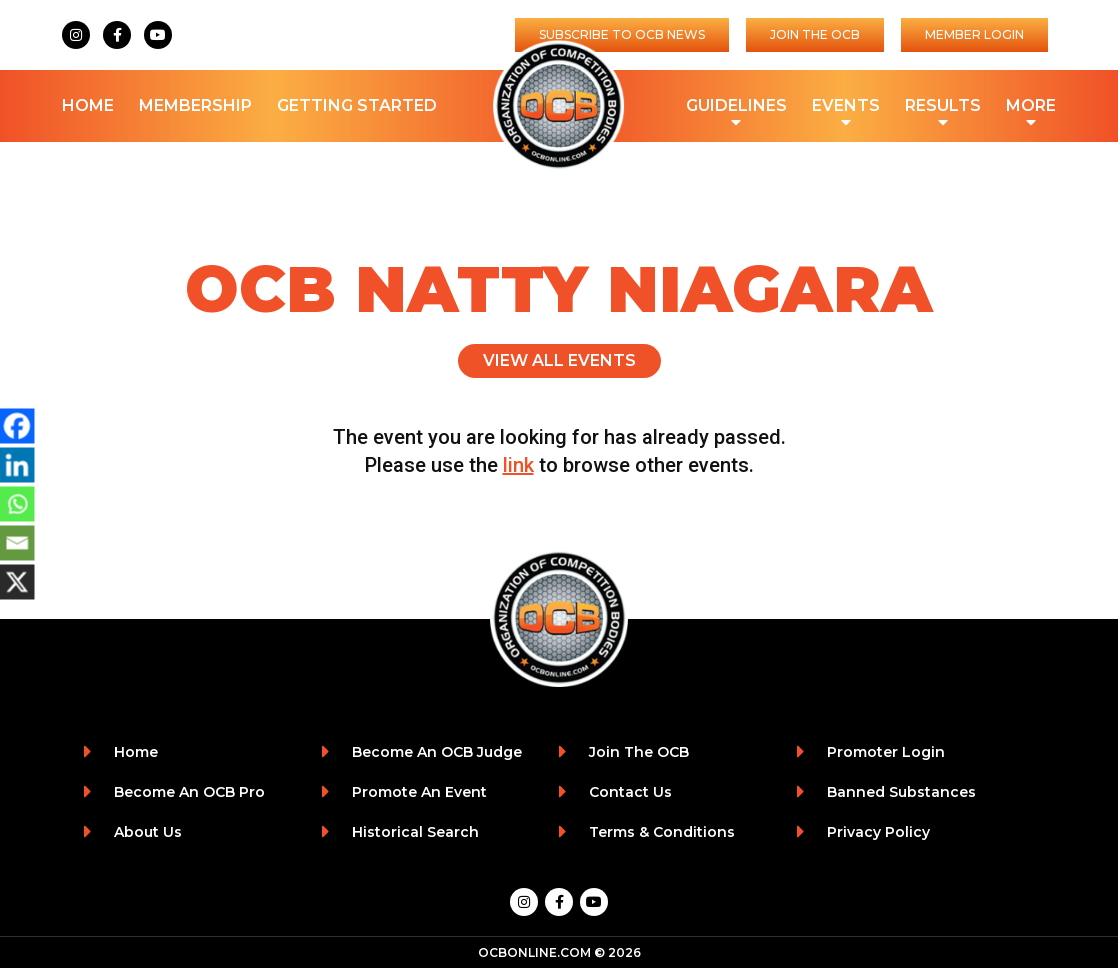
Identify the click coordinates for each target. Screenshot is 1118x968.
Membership (195, 105)
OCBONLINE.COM (534, 952)
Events (846, 107)
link (518, 465)
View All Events (559, 360)
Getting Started (357, 105)
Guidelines (736, 107)
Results (943, 107)
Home (88, 105)
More (1031, 107)
